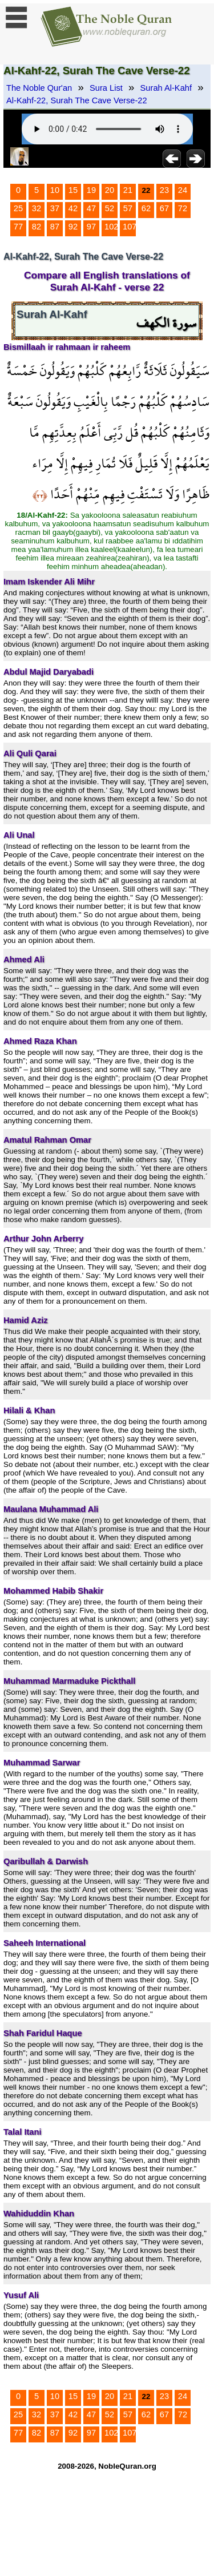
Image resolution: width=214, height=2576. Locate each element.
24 (182, 190)
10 (54, 190)
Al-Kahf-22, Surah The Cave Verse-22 (76, 100)
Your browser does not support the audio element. (107, 129)
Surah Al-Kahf (166, 87)
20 (109, 190)
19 (91, 190)
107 (129, 226)
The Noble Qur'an (39, 87)
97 (91, 226)
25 (18, 208)
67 (164, 208)
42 (73, 208)
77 (18, 226)
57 (127, 208)
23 (164, 190)
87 (54, 226)
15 (73, 190)
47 (91, 208)
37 (54, 208)
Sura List (106, 87)
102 (111, 226)
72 (182, 208)
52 (109, 208)
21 (127, 190)
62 (146, 208)
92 (73, 226)
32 (36, 208)
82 (36, 226)
